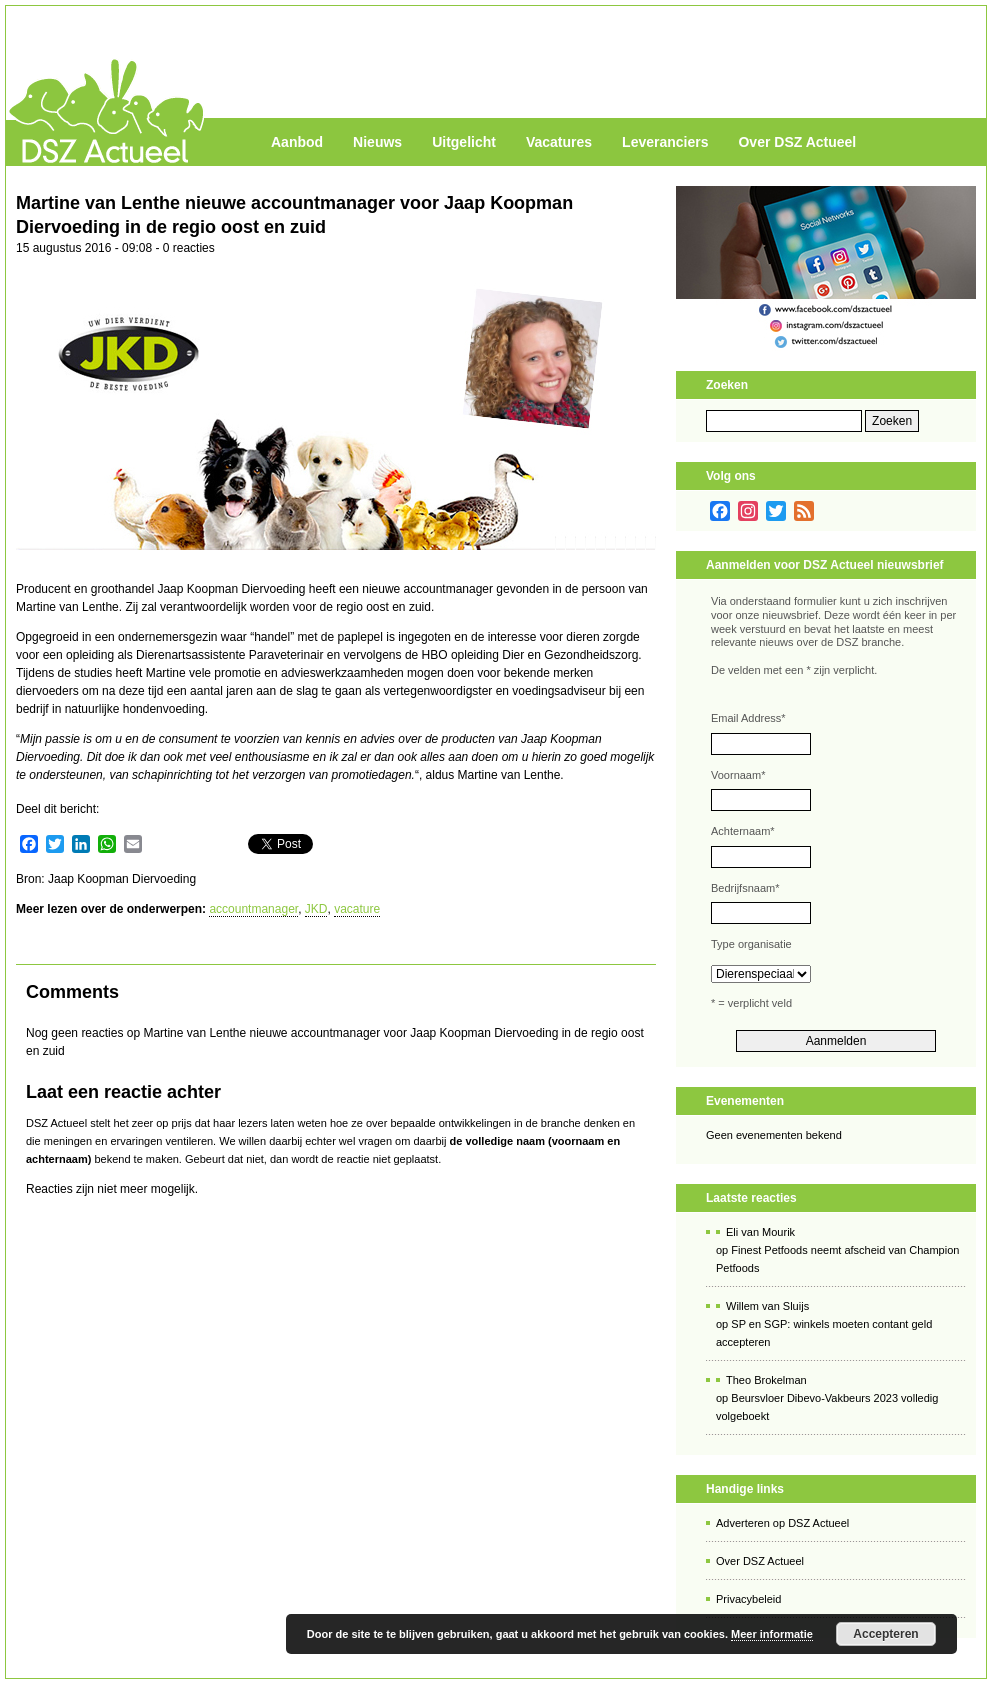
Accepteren (885, 1634)
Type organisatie (751, 944)
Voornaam (738, 775)
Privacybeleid (748, 1599)
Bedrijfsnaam (745, 888)
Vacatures (559, 142)
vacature (357, 909)
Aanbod (297, 142)
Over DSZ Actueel (797, 142)
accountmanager (253, 909)
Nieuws (377, 142)
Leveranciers (665, 142)
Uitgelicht (464, 142)
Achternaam (743, 831)
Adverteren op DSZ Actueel (782, 1523)
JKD (316, 909)
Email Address (748, 718)
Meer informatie (772, 1634)
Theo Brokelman (766, 1380)
